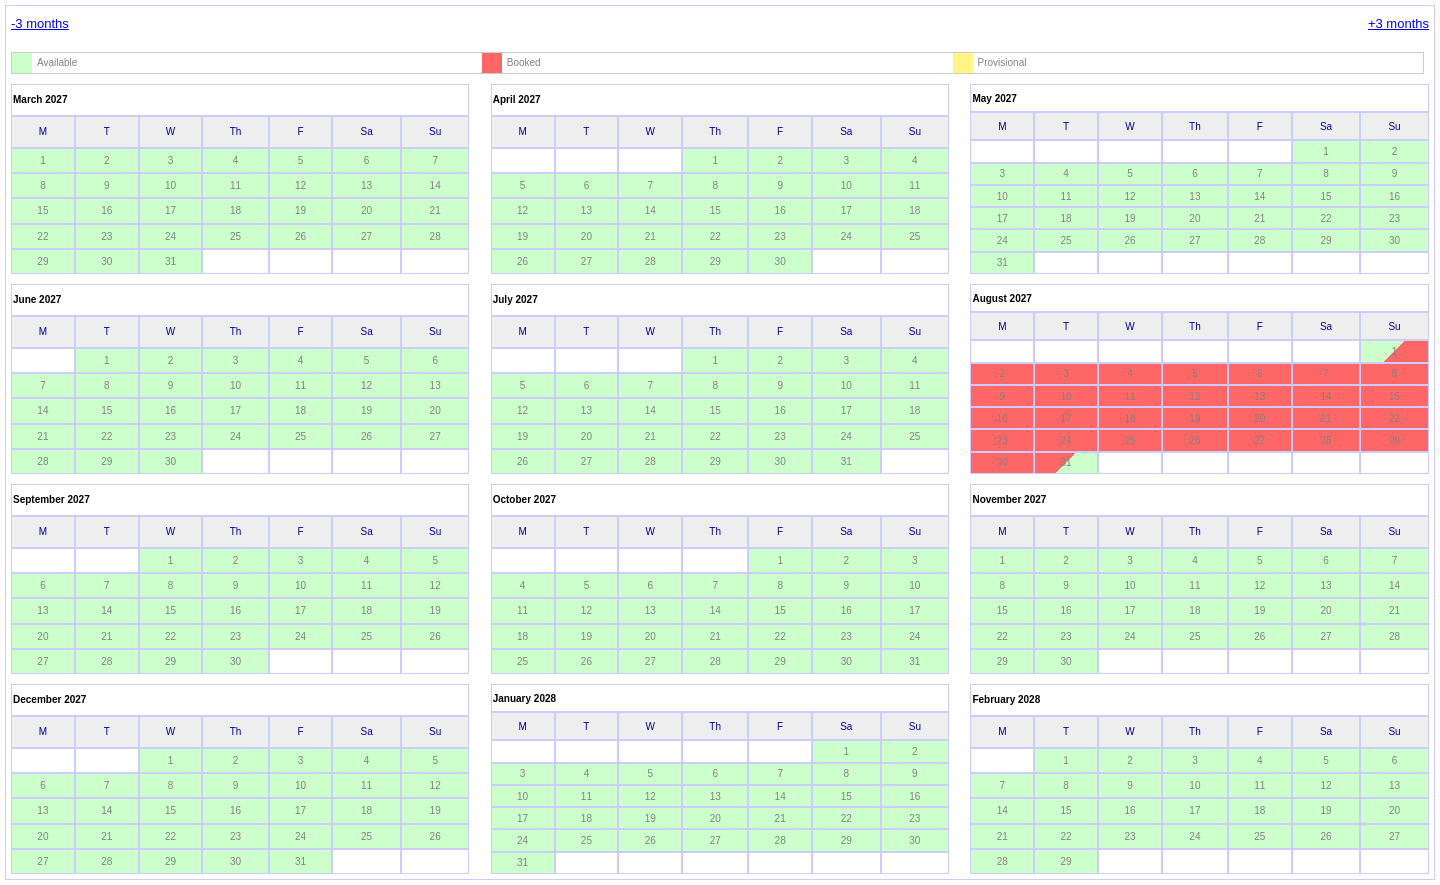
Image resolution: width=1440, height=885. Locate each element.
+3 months (1398, 23)
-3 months (40, 23)
